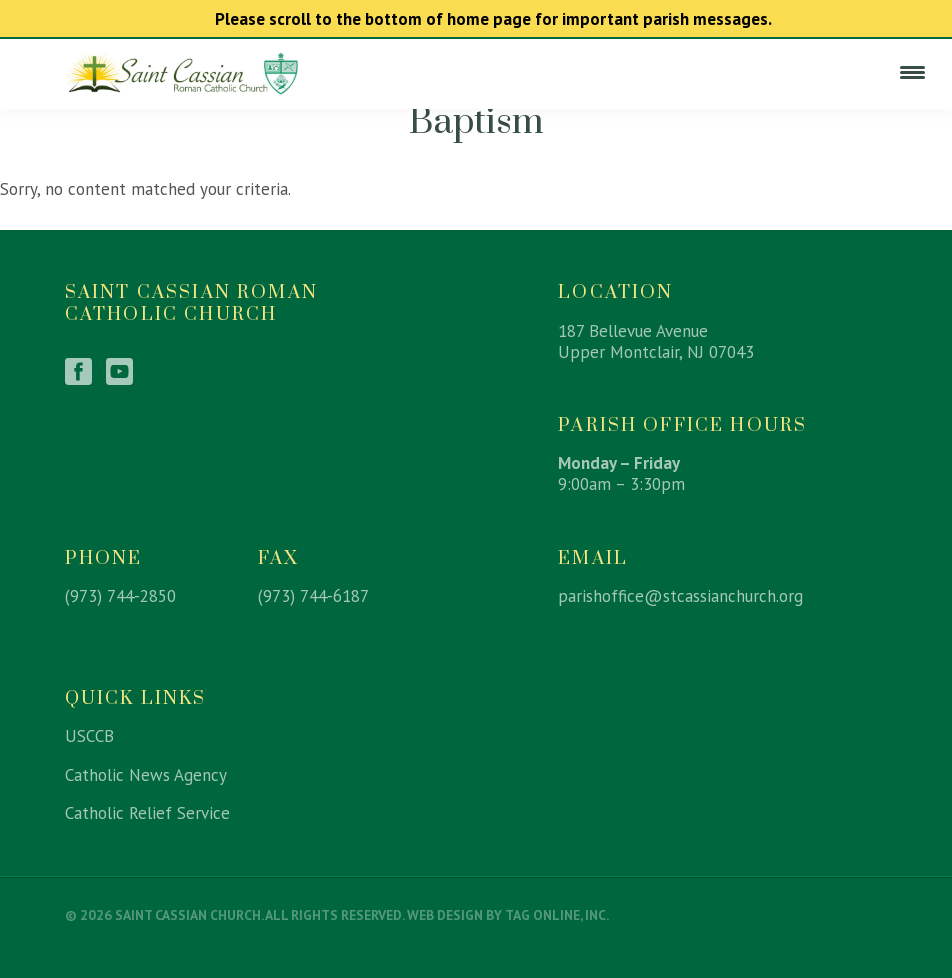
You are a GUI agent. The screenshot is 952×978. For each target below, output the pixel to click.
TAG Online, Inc (555, 915)
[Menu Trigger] (912, 72)
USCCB (89, 736)
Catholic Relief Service (147, 813)
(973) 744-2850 (120, 596)
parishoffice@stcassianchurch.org (680, 596)
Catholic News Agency (146, 775)
